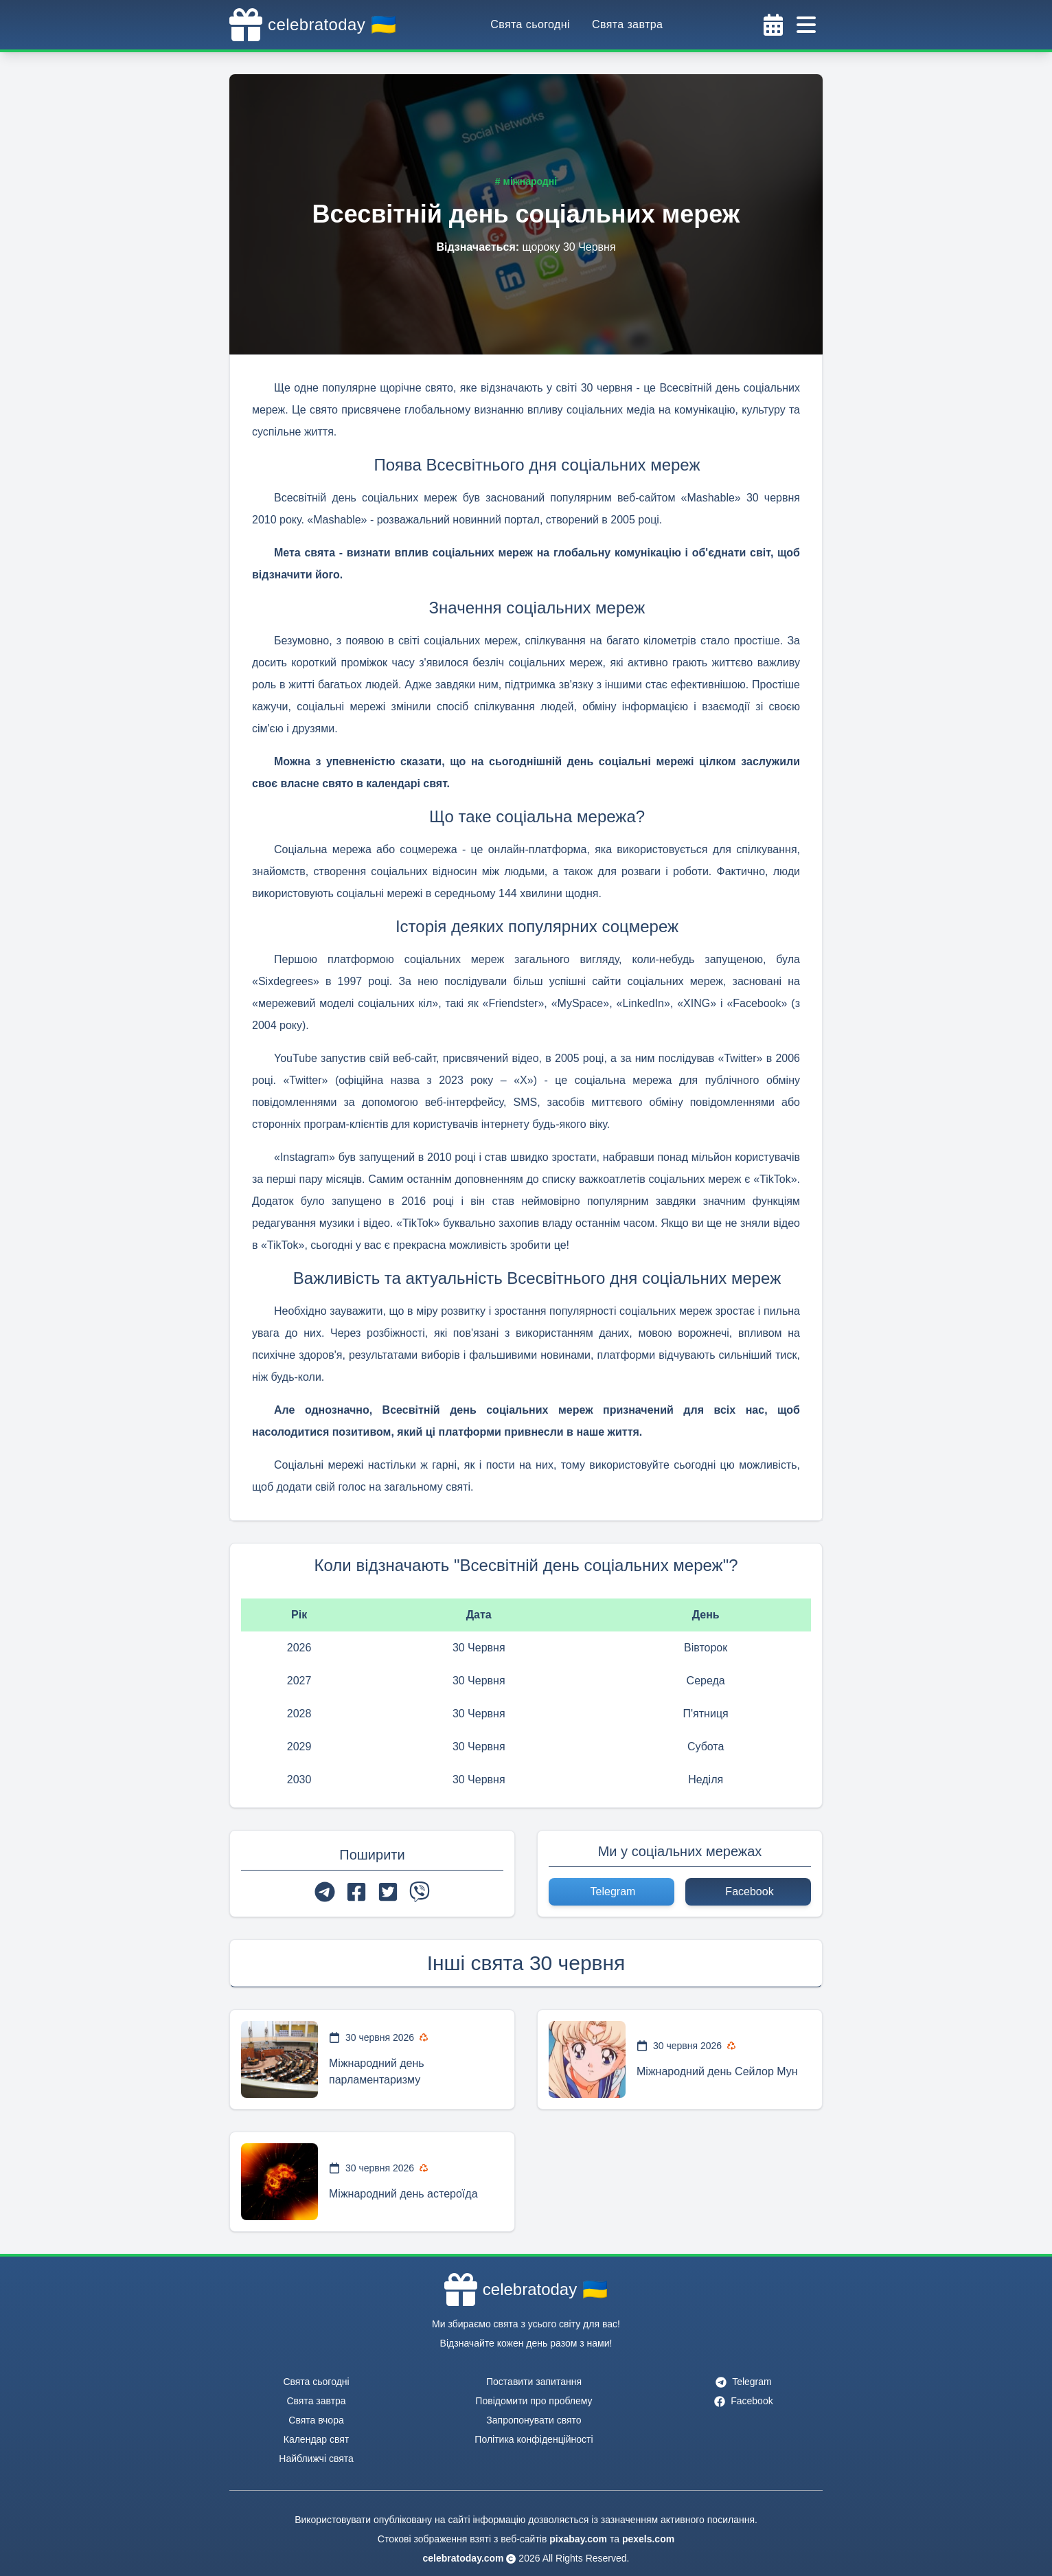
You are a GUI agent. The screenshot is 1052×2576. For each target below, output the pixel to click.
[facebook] (356, 1892)
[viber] (419, 1892)
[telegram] (325, 1892)
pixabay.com (578, 2538)
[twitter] (388, 1892)
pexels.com (648, 2538)
